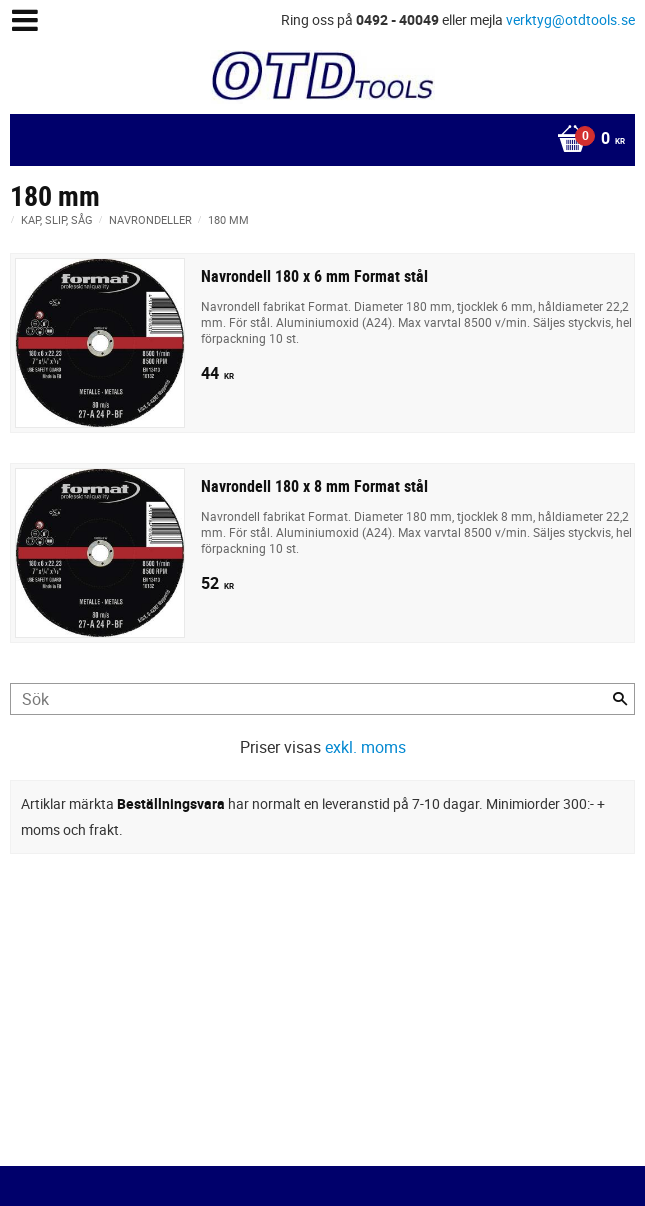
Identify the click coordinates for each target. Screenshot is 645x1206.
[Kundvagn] (317, 140)
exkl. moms (365, 747)
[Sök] (620, 699)
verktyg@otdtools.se (570, 19)
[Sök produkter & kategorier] (322, 699)
